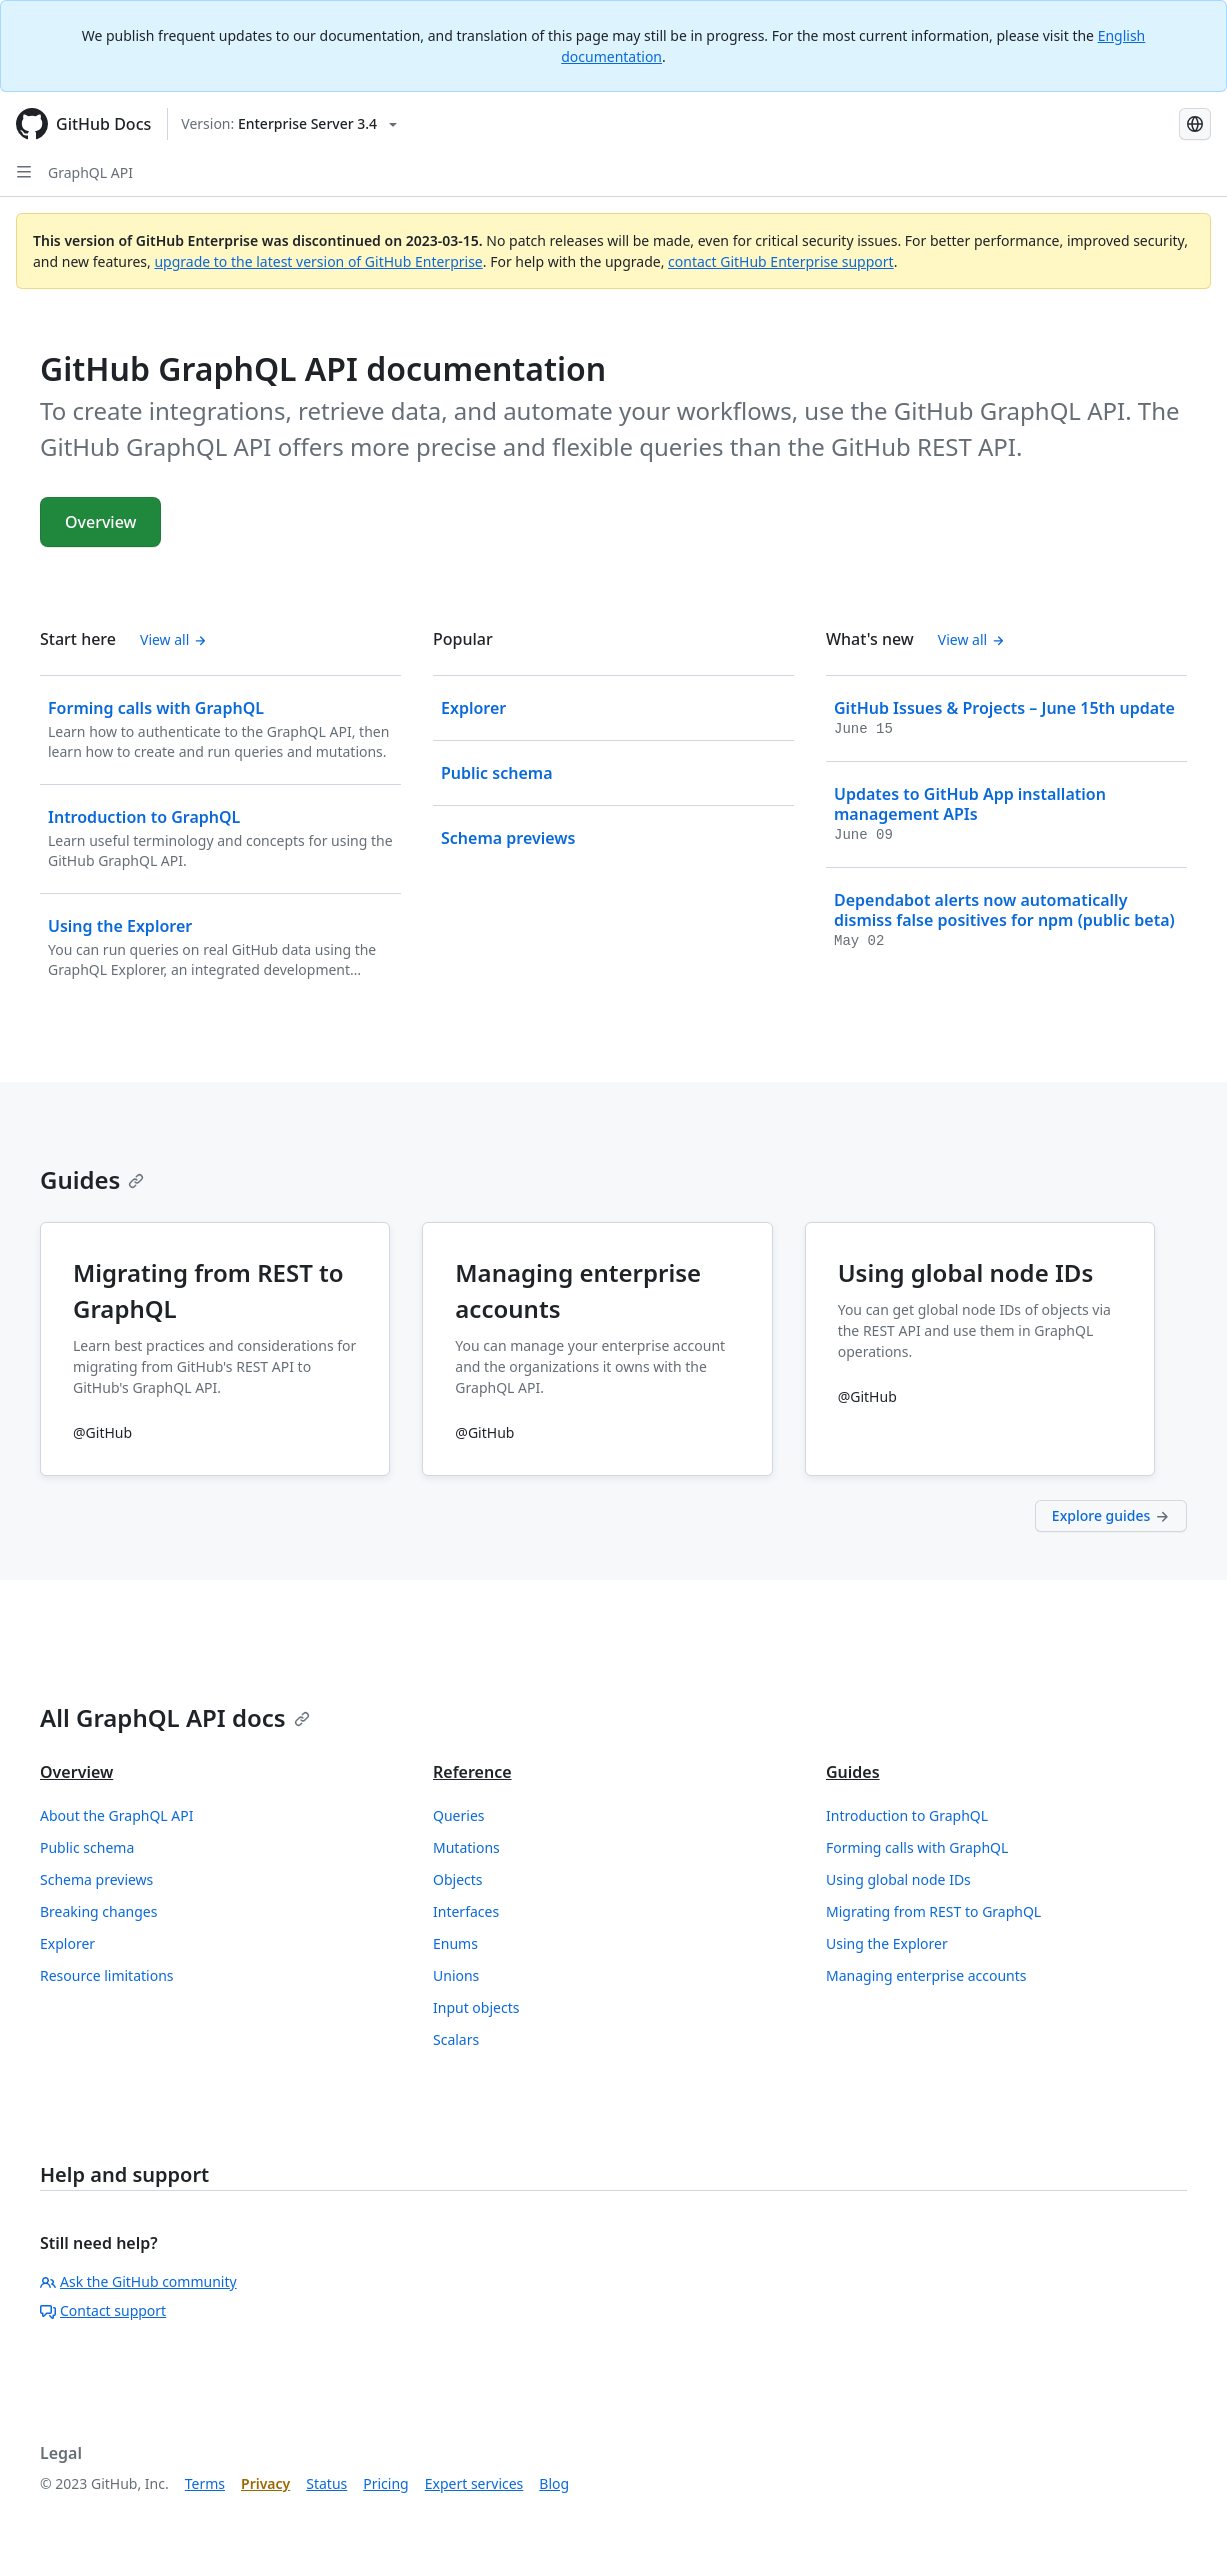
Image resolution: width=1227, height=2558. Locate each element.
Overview (100, 522)
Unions (456, 1975)
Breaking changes (98, 1911)
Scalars (456, 2039)
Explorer (67, 1943)
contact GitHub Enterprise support (781, 261)
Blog (554, 2483)
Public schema (87, 1847)
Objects (458, 1879)
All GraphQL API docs (175, 1717)
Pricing (385, 2483)
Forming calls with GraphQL (917, 1847)
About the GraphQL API (117, 1815)
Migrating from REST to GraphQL (933, 1911)
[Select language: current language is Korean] (1195, 124)
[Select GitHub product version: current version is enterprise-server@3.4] (289, 124)
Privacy (265, 2483)
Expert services (474, 2483)
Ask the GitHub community (138, 2281)
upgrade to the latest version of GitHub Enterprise (318, 261)
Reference (472, 1772)
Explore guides (1111, 1515)
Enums (455, 1943)
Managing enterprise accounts (926, 1975)
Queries (458, 1815)
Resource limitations (107, 1975)
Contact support (103, 2310)
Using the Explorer (887, 1943)
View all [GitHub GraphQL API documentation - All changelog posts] (971, 639)
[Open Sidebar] (24, 172)
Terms (205, 2483)
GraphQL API (90, 172)
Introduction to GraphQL (907, 1815)
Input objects (476, 2007)
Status (326, 2483)
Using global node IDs (898, 1879)
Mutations (466, 1847)
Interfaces (466, 1911)
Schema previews (96, 1879)
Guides (92, 1179)
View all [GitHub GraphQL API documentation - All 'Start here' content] (173, 639)
